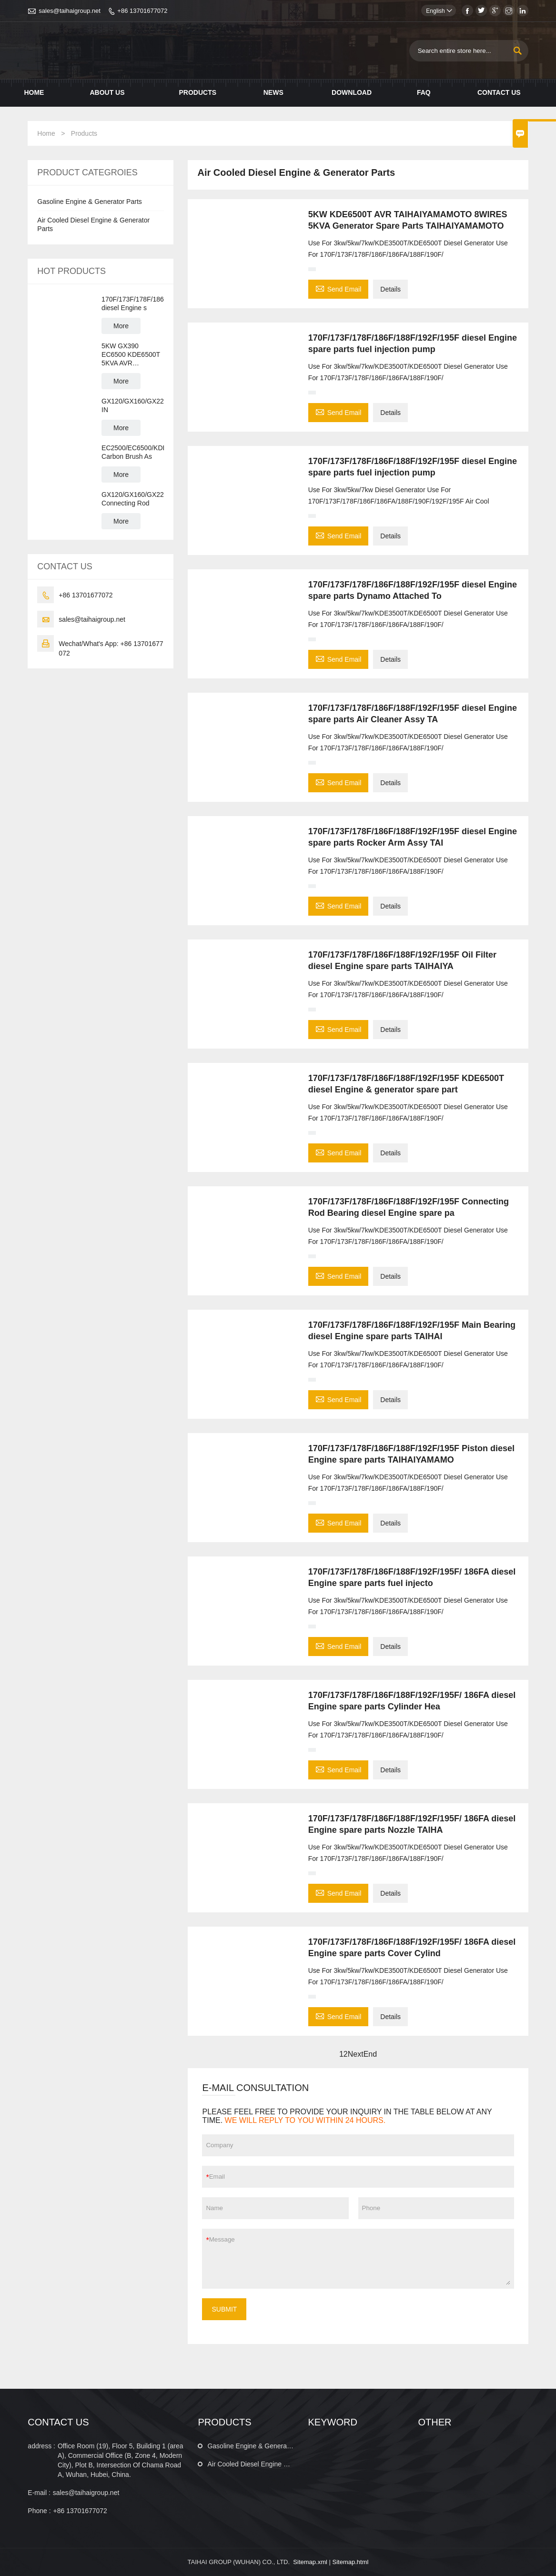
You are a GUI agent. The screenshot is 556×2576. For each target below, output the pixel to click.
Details (390, 289)
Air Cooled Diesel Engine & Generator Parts (272, 2464)
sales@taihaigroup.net (70, 10)
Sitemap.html (350, 2562)
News (273, 92)
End (370, 2054)
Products (197, 92)
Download (352, 92)
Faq (424, 92)
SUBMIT (224, 2309)
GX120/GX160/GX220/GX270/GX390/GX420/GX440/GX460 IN (132, 405)
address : (41, 2446)
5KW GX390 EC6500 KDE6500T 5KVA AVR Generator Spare (130, 354)
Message (359, 2259)
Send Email (338, 288)
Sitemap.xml (310, 2562)
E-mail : (39, 2492)
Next (356, 2054)
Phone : (39, 2511)
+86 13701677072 (142, 10)
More (121, 326)
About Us (107, 92)
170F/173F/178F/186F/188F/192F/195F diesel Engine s (132, 303)
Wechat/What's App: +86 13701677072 (111, 648)
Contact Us (499, 92)
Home (34, 92)
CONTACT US (58, 2422)
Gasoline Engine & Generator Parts (89, 201)
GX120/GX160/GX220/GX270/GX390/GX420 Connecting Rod (132, 499)
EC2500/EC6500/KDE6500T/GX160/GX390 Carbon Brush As (132, 452)
